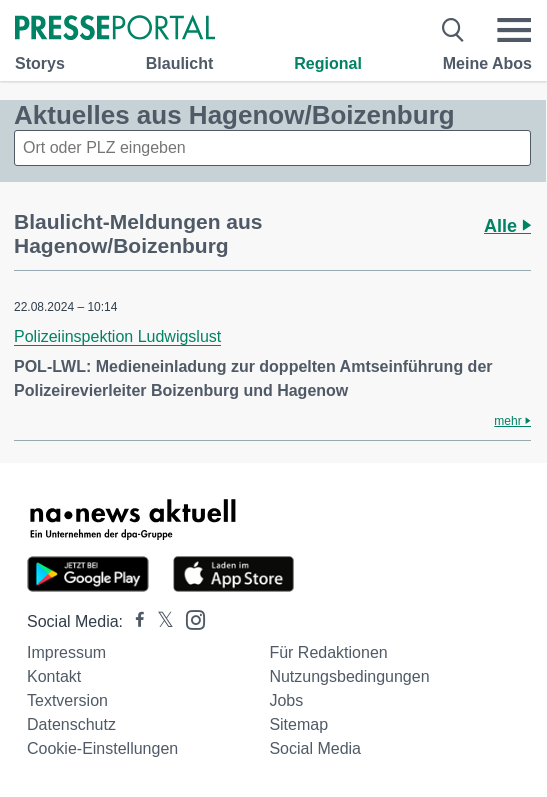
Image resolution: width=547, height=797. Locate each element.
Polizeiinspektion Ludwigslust (117, 336)
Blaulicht (180, 63)
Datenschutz (71, 724)
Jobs (286, 700)
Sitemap (298, 724)
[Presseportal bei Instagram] (189, 618)
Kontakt (54, 676)
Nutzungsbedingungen (349, 676)
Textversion (67, 700)
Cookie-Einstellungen (102, 748)
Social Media (315, 748)
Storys (40, 63)
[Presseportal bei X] (159, 621)
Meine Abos (487, 63)
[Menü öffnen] (514, 30)
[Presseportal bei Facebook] (134, 621)
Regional (328, 63)
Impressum (66, 652)
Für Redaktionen (328, 652)
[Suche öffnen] (453, 30)
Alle (507, 226)
